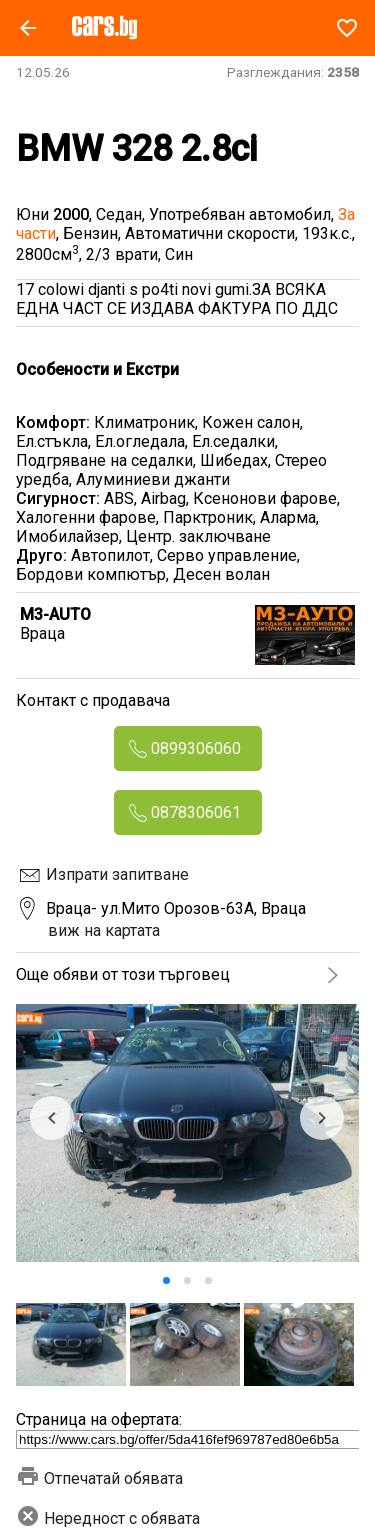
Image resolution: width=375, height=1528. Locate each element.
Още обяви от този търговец (123, 974)
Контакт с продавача (93, 700)
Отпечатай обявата (99, 1478)
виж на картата (104, 930)
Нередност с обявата (108, 1518)
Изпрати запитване (117, 874)
